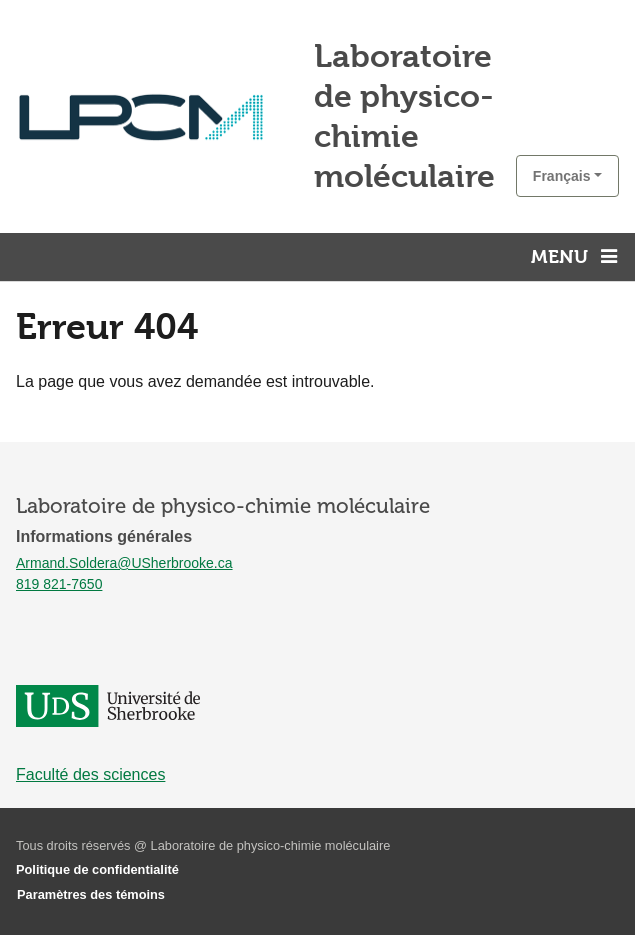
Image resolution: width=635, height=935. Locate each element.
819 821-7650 (59, 584)
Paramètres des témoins (91, 894)
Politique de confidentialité (97, 869)
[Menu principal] (577, 257)
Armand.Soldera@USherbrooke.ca (124, 563)
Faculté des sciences (90, 774)
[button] (567, 176)
